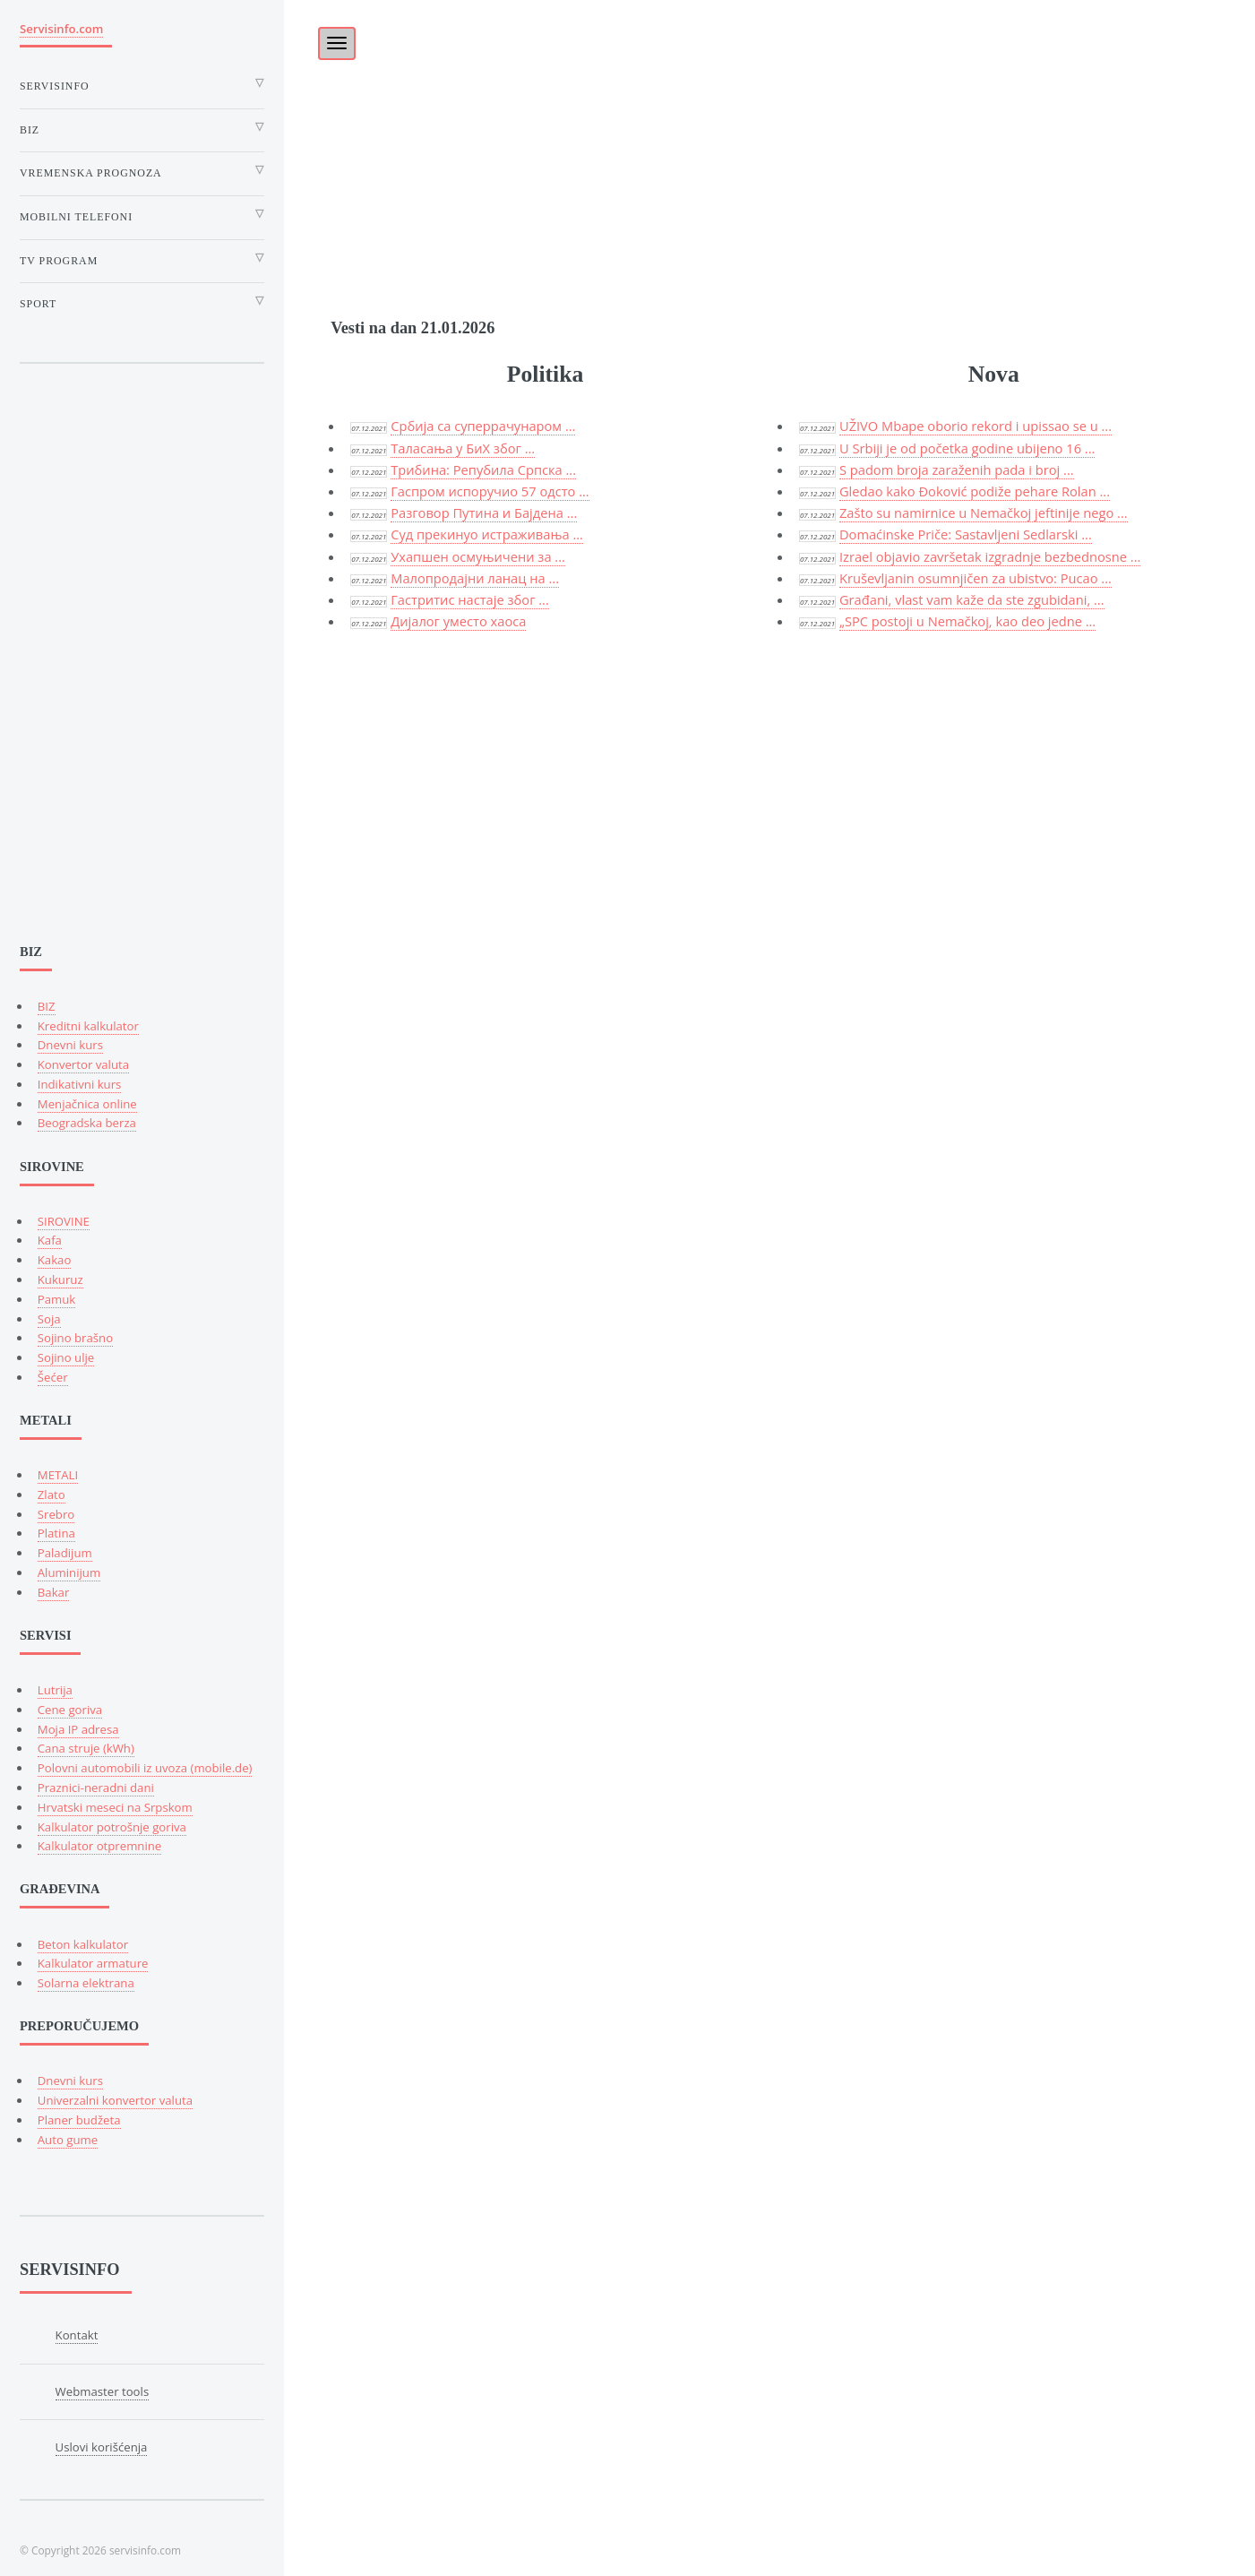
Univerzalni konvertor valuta (115, 2100)
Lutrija (55, 1690)
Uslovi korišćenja (102, 2447)
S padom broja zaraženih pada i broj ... (956, 469)
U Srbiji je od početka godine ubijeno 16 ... (967, 448)
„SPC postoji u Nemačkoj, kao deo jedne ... (967, 621)
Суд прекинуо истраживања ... (487, 534)
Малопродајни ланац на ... (475, 578)
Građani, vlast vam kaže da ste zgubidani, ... (972, 599)
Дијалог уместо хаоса (458, 621)
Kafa (50, 1240)
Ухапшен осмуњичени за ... (478, 556)
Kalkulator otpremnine (99, 1846)
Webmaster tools (103, 2391)
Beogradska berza (87, 1123)
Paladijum (65, 1553)
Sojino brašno (75, 1338)
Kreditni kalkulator (88, 1026)
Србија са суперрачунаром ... (483, 426)
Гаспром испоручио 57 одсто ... (490, 491)
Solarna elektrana (86, 1983)
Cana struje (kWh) (86, 1748)
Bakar (54, 1592)
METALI (58, 1475)
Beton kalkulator (83, 1944)
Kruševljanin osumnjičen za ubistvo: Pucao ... (975, 578)
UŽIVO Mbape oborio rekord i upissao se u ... (975, 426)
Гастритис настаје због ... (470, 599)
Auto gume (68, 2140)
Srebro (56, 1514)
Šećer (53, 1377)
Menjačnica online (87, 1104)
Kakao (55, 1260)
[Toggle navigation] (337, 43)
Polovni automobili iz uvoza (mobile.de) (145, 1768)
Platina (56, 1533)
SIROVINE (64, 1221)
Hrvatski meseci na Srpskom (115, 1807)
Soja (49, 1319)
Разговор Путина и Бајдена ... (484, 512)
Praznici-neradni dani (96, 1787)
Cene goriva (70, 1710)
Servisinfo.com (61, 29)
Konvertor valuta (83, 1064)
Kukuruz (60, 1279)
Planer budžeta (79, 2120)
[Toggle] (327, 37)
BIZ (47, 1006)
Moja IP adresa (78, 1729)
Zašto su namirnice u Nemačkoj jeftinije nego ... (983, 512)
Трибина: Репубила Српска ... (483, 469)
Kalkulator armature (93, 1963)
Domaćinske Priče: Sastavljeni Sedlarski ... (965, 534)
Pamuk (57, 1299)
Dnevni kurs (70, 1045)
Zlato (51, 1494)
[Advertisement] (769, 125)
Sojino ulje (66, 1357)
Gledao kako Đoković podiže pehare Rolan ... (974, 491)
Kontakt (77, 2335)
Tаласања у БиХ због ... (463, 448)
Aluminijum (69, 1572)
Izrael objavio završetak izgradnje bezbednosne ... (989, 556)
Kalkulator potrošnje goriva (112, 1827)
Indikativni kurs (80, 1084)
